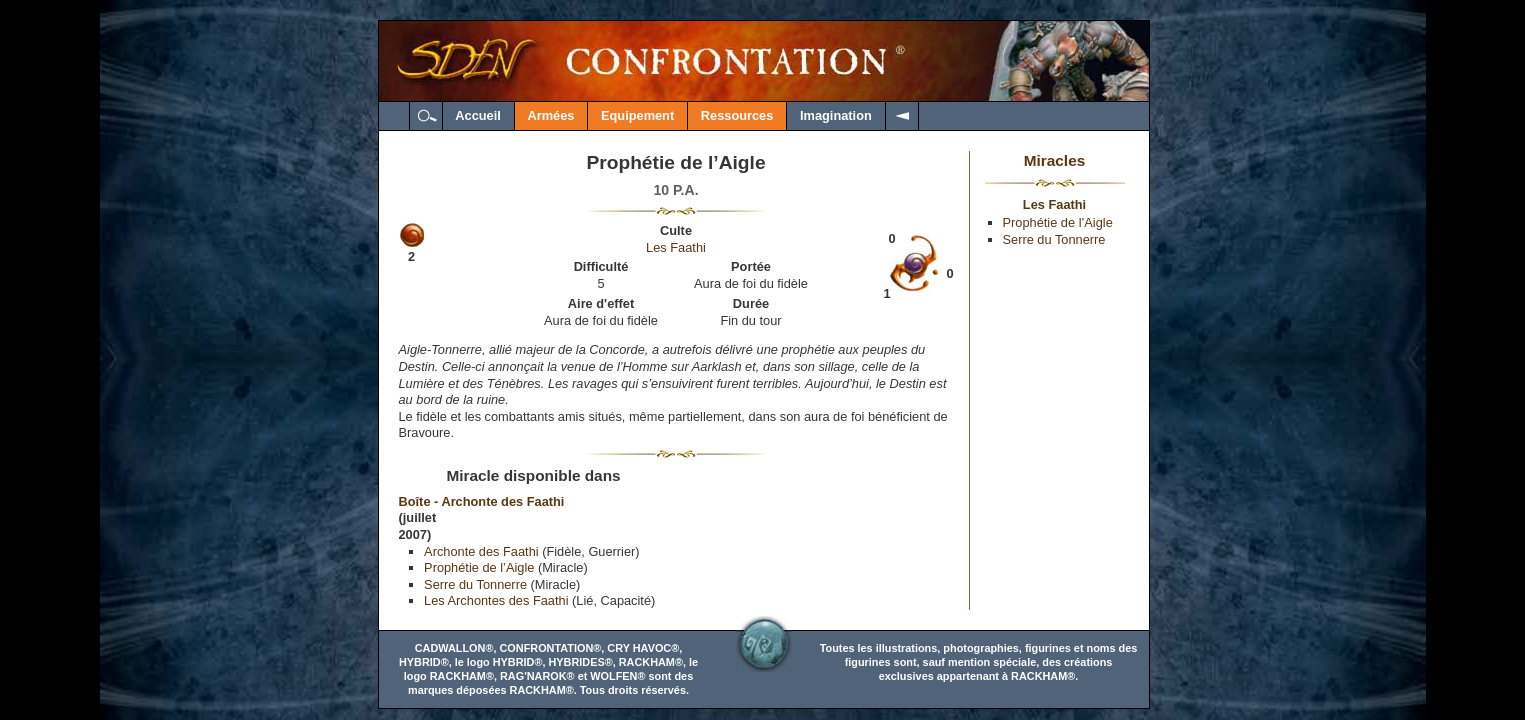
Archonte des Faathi (481, 551)
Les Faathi (676, 247)
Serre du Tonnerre (475, 584)
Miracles (1054, 160)
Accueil (478, 115)
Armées (550, 115)
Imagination (836, 115)
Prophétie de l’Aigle (479, 567)
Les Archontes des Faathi (496, 600)
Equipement (637, 115)
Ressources (737, 115)
